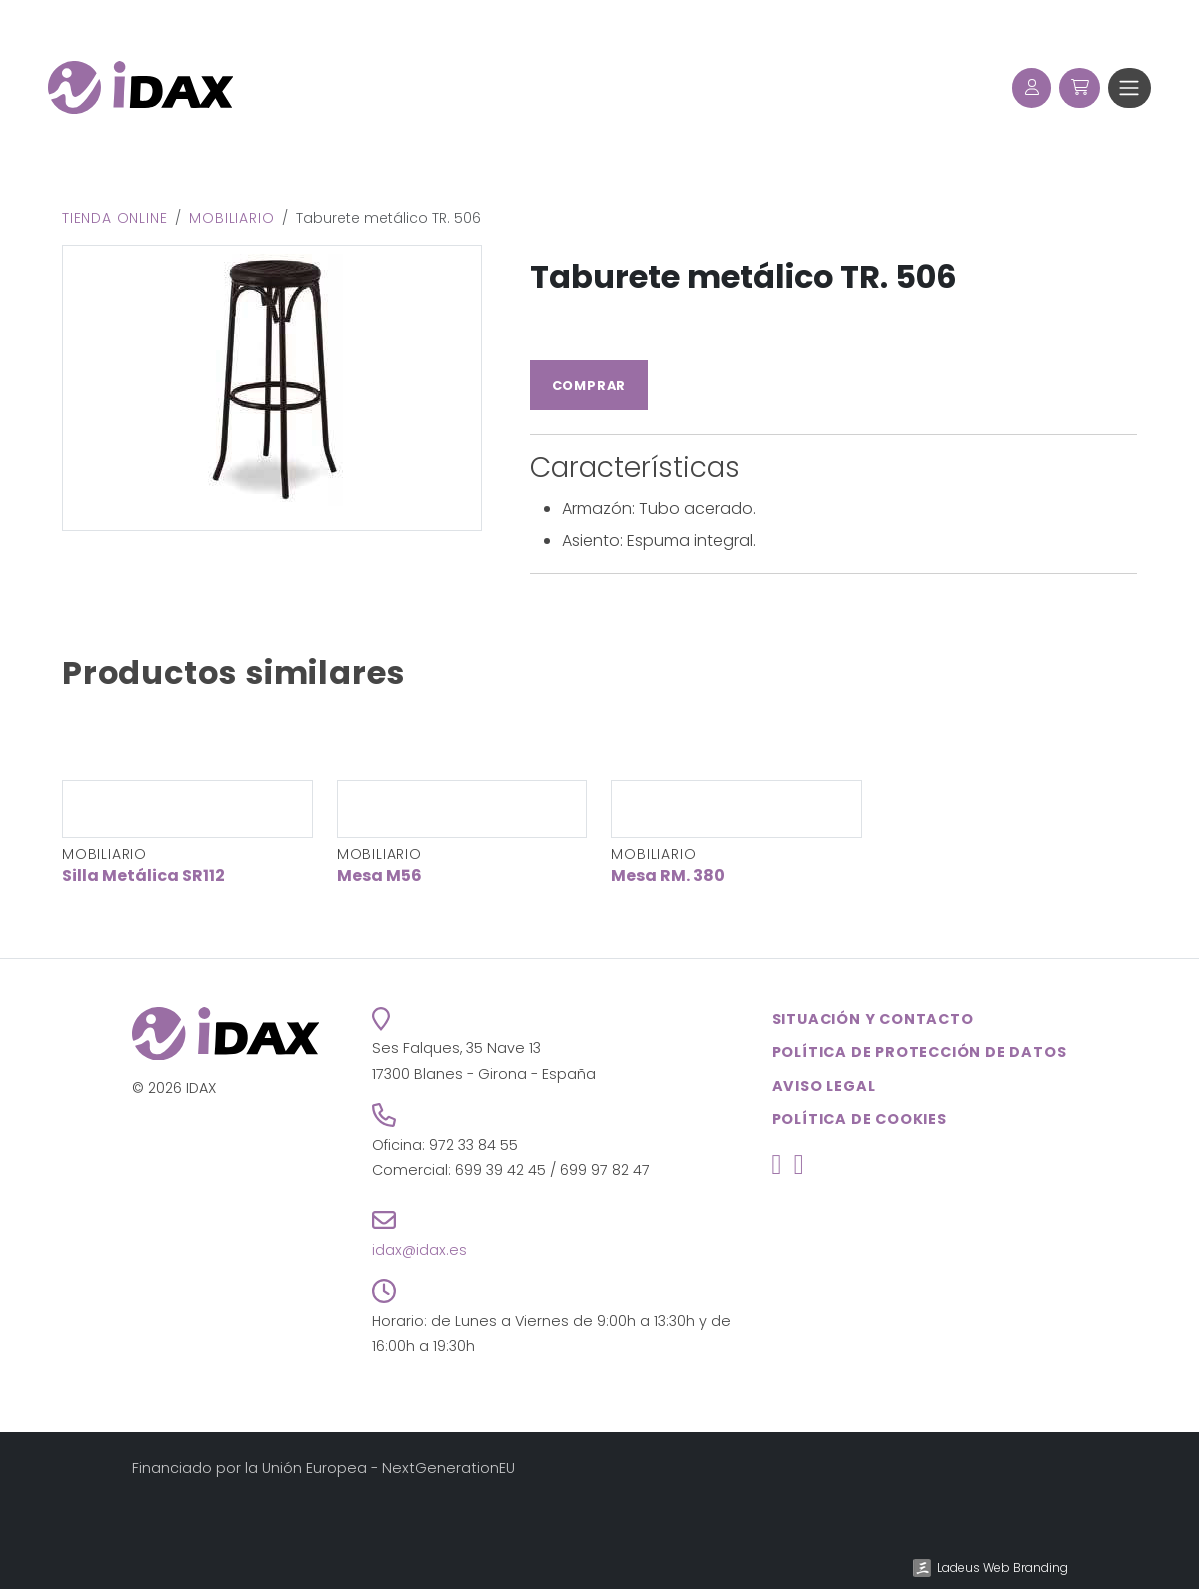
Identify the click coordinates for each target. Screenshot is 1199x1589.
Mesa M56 (379, 875)
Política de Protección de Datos (919, 1052)
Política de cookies (859, 1119)
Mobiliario (231, 218)
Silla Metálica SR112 (143, 875)
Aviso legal (824, 1086)
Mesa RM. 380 (668, 875)
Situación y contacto (873, 1019)
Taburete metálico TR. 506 (743, 276)
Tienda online (114, 218)
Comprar (589, 385)
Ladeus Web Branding (1002, 1567)
